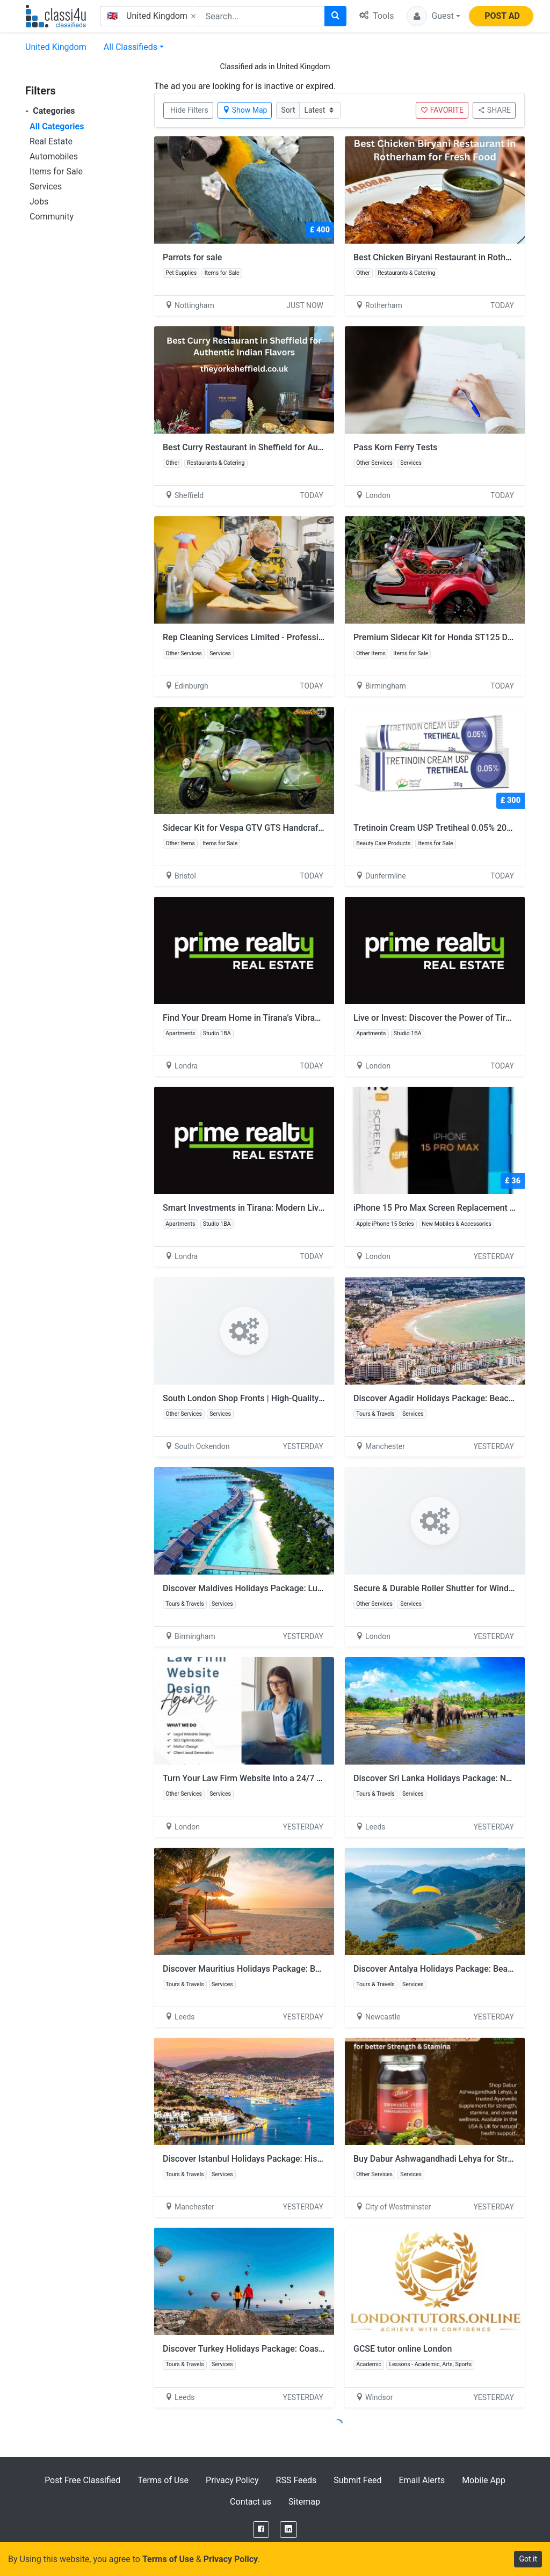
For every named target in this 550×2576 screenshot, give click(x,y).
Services (46, 186)
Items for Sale (56, 171)
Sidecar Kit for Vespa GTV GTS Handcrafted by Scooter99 (273, 828)
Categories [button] (50, 111)
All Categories (57, 126)
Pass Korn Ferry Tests (395, 447)
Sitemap (304, 2502)
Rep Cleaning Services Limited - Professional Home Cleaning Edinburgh (300, 637)
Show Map (244, 110)
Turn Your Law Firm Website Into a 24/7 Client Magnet (266, 1778)
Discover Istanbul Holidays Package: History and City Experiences (288, 2159)
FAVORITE (442, 110)
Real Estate (51, 141)
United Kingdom (55, 47)
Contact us (250, 2502)
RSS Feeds (296, 2480)
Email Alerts (422, 2480)
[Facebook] (261, 2529)
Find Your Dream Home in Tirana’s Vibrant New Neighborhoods (283, 1018)
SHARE (494, 110)
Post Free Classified (82, 2480)
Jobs (39, 201)
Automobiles (54, 156)
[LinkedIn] (288, 2529)
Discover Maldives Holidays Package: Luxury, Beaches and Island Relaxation (309, 1588)
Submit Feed (357, 2480)
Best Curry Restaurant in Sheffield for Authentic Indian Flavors (281, 447)
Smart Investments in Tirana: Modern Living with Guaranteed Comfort (296, 1208)
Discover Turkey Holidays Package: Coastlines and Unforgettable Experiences (311, 2349)
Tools (376, 16)
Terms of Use (163, 2480)
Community (52, 216)
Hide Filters (189, 110)
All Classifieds (130, 47)
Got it (528, 2559)
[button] (433, 16)
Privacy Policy (232, 2480)
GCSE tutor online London (402, 2349)
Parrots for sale (192, 257)
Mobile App (483, 2480)
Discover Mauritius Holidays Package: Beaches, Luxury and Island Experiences (313, 1969)
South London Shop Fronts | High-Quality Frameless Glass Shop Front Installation (318, 1398)
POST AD (502, 16)
